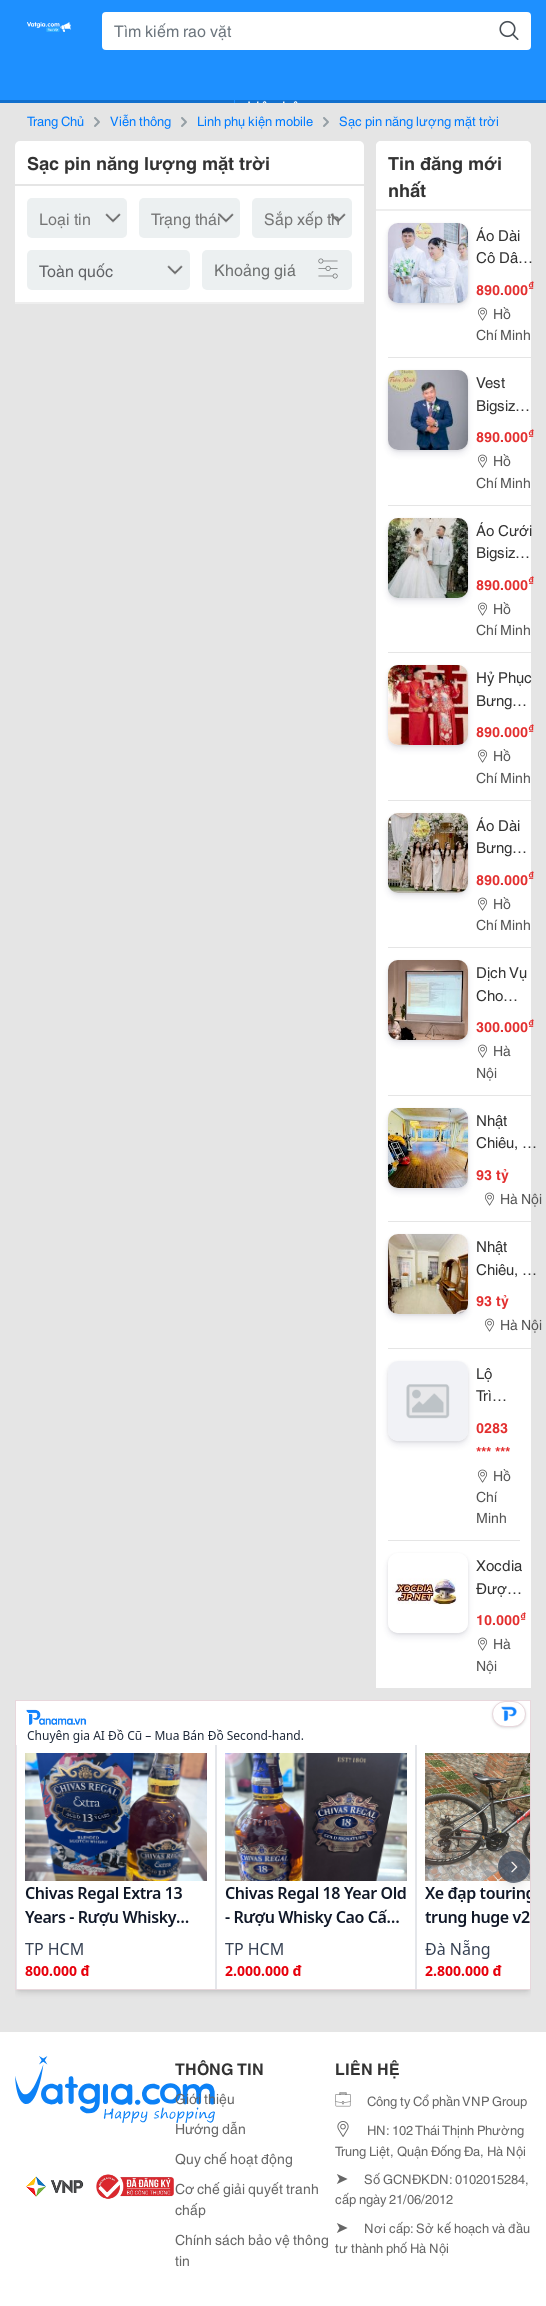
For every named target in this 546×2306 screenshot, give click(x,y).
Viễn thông (140, 120)
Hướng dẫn (210, 2128)
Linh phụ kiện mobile (255, 120)
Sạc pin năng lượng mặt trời (419, 120)
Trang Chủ (55, 120)
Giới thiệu (205, 2098)
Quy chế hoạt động (234, 2158)
